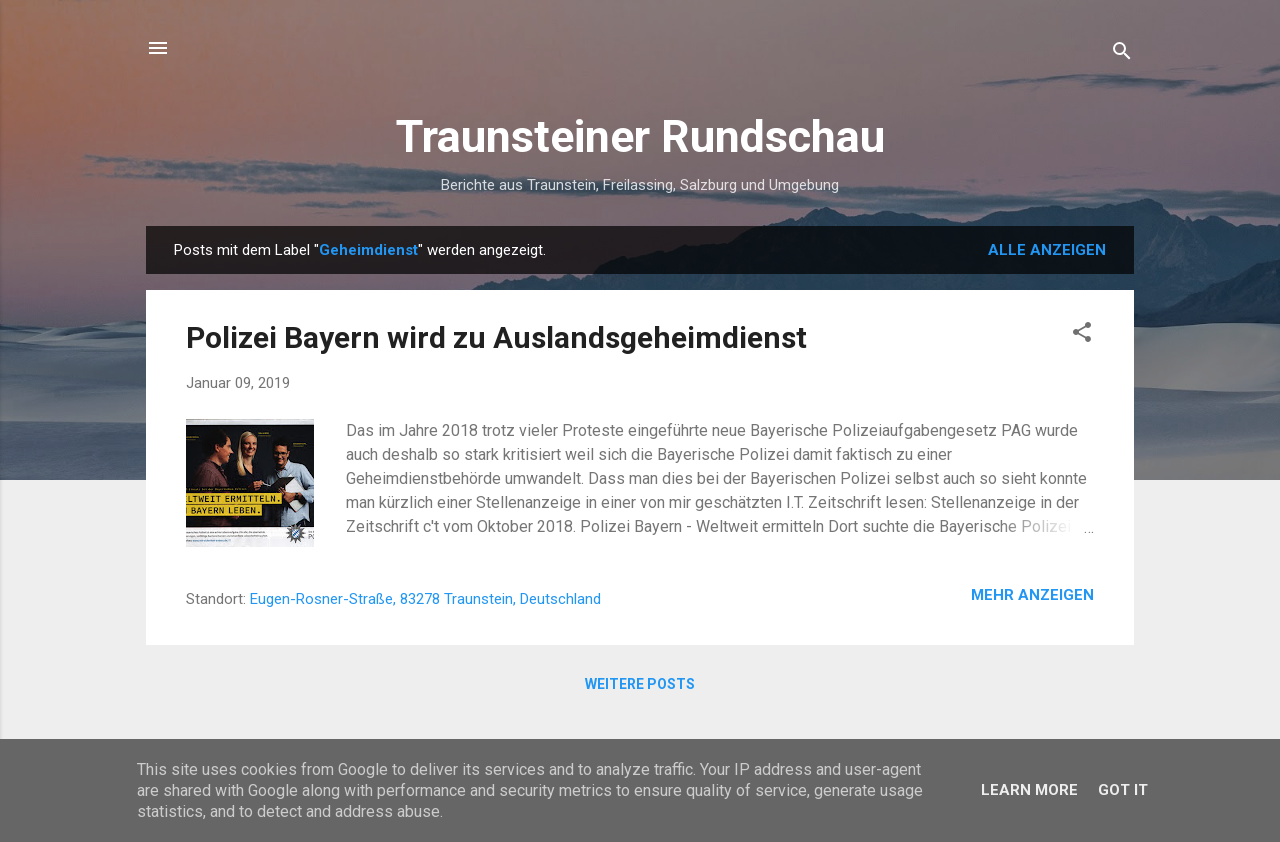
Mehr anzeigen (1032, 595)
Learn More (1029, 790)
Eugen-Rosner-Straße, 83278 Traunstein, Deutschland (425, 599)
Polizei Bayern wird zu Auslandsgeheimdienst (496, 337)
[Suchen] (1122, 54)
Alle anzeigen (1047, 250)
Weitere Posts (640, 684)
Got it (1123, 790)
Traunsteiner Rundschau (640, 136)
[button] (1082, 335)
